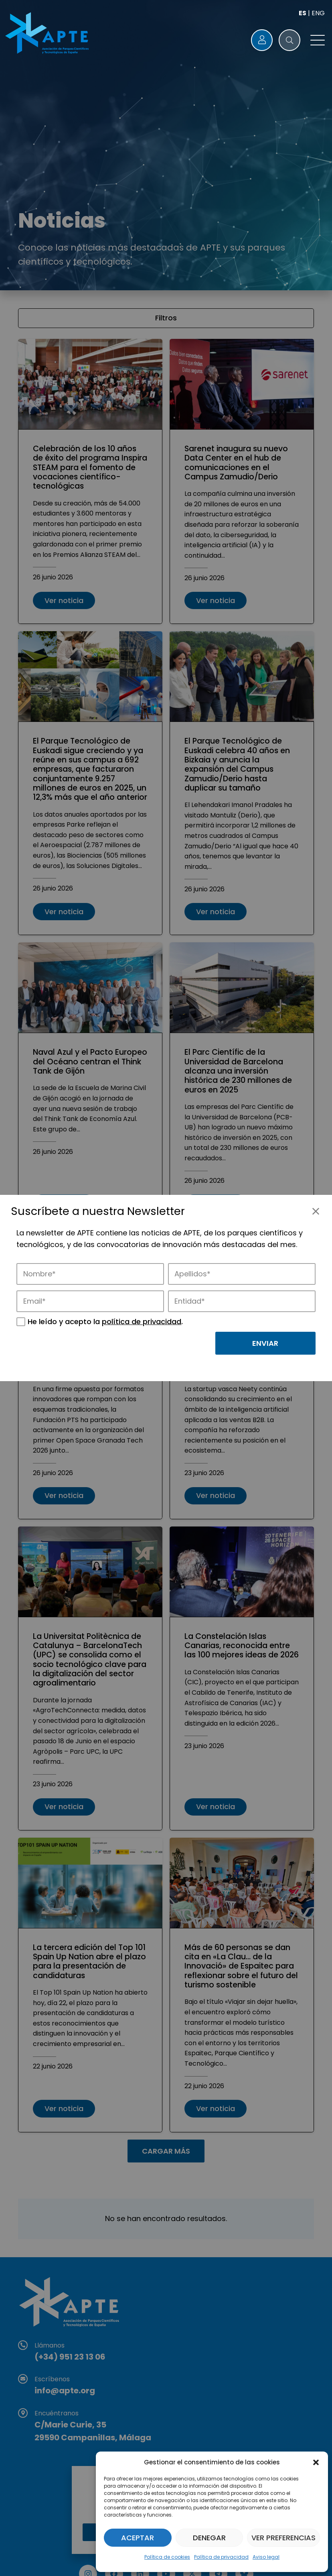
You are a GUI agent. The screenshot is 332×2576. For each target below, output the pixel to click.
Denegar (209, 2538)
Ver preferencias (283, 2538)
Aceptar (137, 2538)
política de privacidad (141, 1322)
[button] (316, 2462)
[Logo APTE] (48, 34)
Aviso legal (266, 2557)
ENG (318, 13)
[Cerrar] (316, 1211)
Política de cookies (167, 2557)
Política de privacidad (221, 2557)
